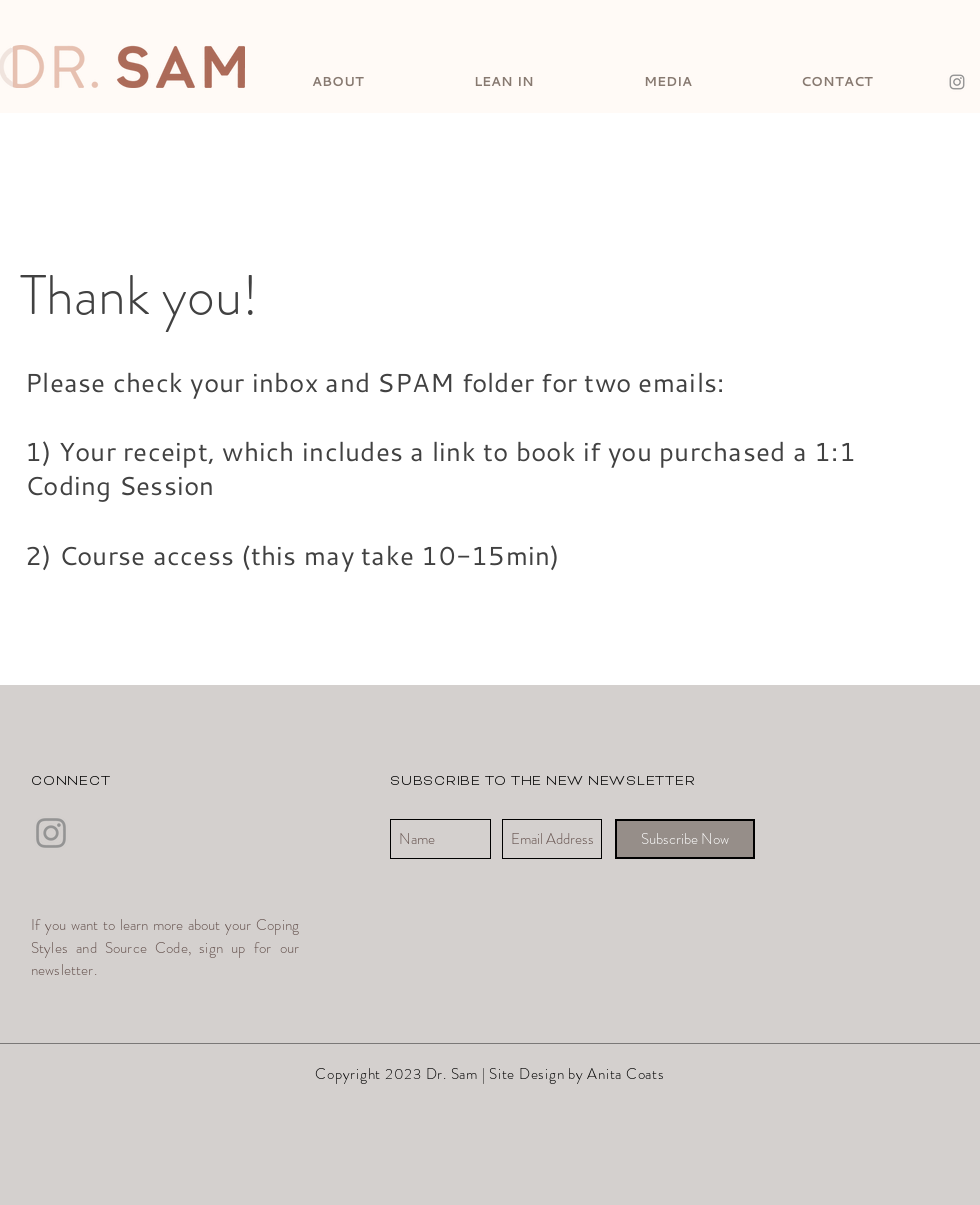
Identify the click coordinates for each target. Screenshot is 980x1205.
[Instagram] (957, 82)
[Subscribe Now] (685, 839)
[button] (338, 80)
